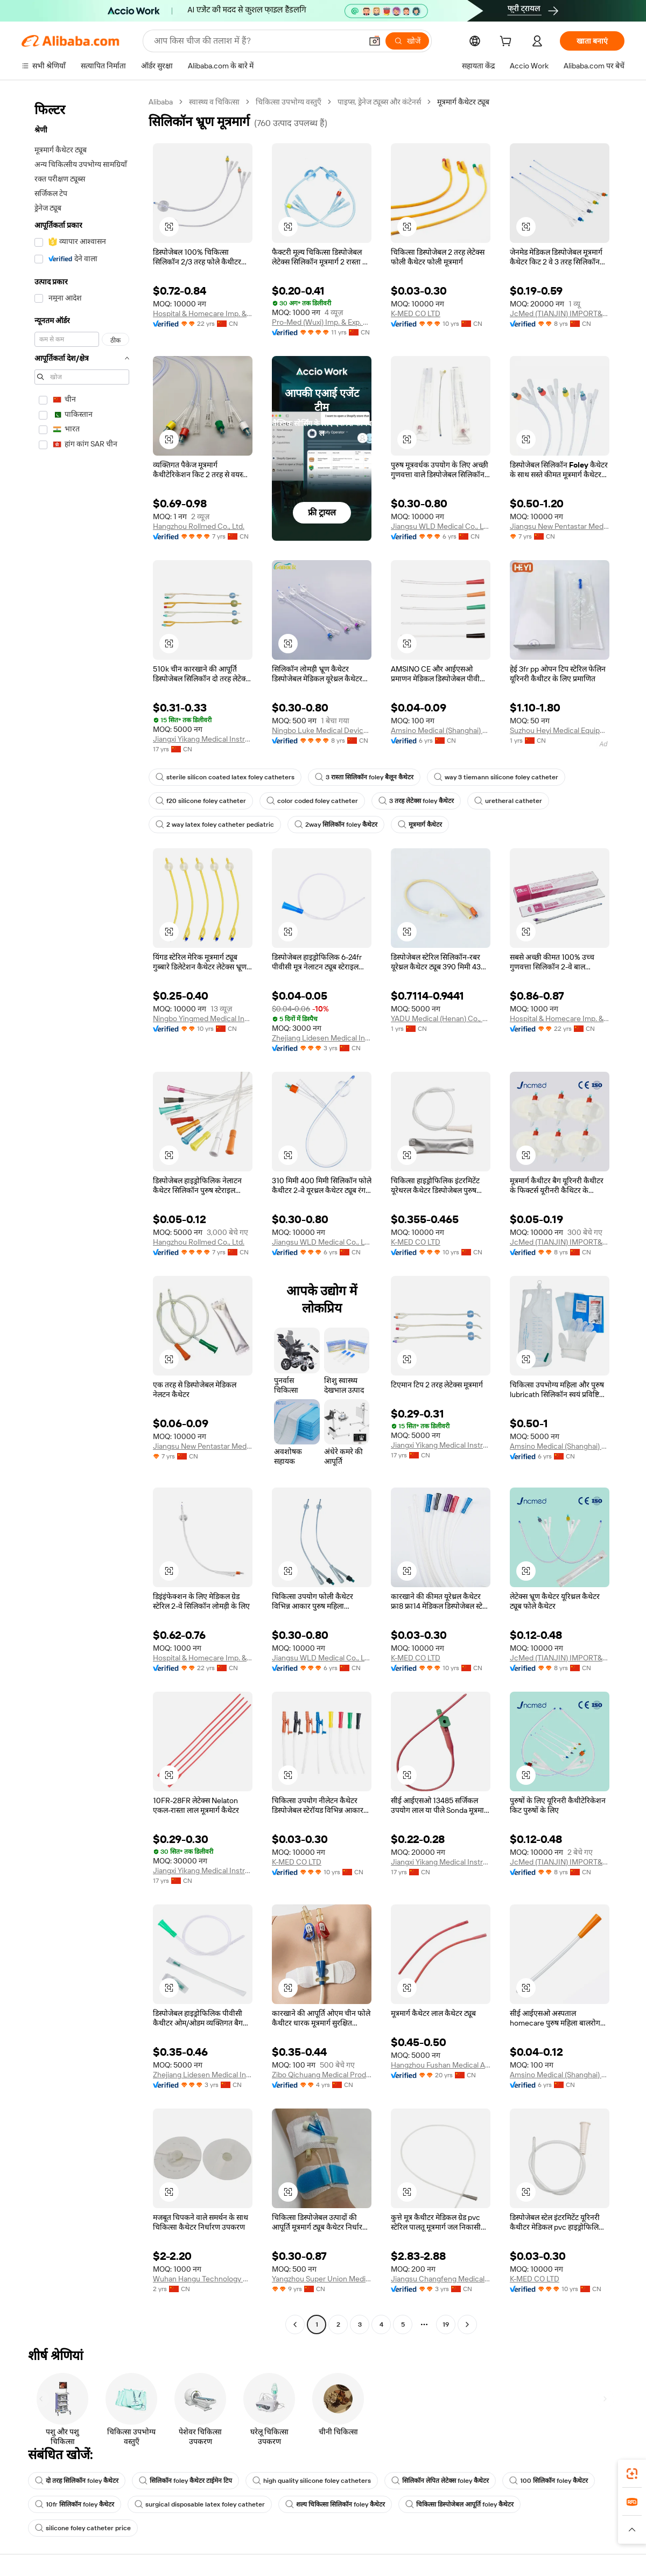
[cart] (508, 42)
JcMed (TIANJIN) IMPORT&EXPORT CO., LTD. (559, 313)
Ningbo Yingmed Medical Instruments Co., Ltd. (202, 1018)
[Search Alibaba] (257, 41)
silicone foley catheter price (83, 2528)
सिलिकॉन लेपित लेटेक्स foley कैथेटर (440, 2480)
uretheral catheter (508, 801)
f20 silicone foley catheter (201, 801)
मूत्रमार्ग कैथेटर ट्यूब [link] (463, 101)
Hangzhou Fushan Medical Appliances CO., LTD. (440, 2065)
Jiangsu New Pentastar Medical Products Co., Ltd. (559, 526)
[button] (374, 40)
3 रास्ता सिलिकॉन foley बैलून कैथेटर (364, 777)
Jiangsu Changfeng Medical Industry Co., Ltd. (440, 2278)
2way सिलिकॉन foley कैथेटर (335, 824)
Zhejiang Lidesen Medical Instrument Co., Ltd (321, 1038)
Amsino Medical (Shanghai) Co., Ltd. (440, 730)
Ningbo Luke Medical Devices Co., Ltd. (321, 730)
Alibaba (161, 101)
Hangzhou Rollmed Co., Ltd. (198, 526)
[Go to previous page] (295, 2324)
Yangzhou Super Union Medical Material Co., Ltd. (321, 2278)
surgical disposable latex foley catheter (200, 2504)
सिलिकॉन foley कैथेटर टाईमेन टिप (185, 2480)
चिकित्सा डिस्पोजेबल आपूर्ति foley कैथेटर (459, 2504)
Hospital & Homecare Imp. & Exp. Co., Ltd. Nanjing (202, 313)
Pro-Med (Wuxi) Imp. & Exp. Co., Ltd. (321, 322)
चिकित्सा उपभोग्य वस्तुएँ (288, 101)
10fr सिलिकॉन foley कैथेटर (74, 2504)
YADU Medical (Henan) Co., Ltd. (440, 1018)
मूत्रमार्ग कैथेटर (420, 824)
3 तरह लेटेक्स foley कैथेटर (416, 801)
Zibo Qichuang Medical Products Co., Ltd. (321, 2074)
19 (446, 2324)
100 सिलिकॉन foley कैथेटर (548, 2480)
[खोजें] (407, 41)
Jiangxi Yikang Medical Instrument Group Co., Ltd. (202, 739)
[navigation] (82, 1214)
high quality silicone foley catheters (311, 2480)
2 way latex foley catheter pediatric (215, 824)
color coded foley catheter (312, 801)
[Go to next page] (467, 2324)
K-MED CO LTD (415, 313)
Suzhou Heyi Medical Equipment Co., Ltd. (559, 730)
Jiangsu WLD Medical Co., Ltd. (440, 526)
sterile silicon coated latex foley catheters (225, 777)
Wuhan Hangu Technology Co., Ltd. (202, 2278)
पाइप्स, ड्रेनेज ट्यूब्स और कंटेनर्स (379, 101)
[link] (632, 2474)
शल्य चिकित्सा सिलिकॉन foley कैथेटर (335, 2504)
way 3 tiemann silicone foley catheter (496, 777)
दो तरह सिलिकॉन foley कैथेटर (76, 2480)
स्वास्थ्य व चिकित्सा (214, 101)
